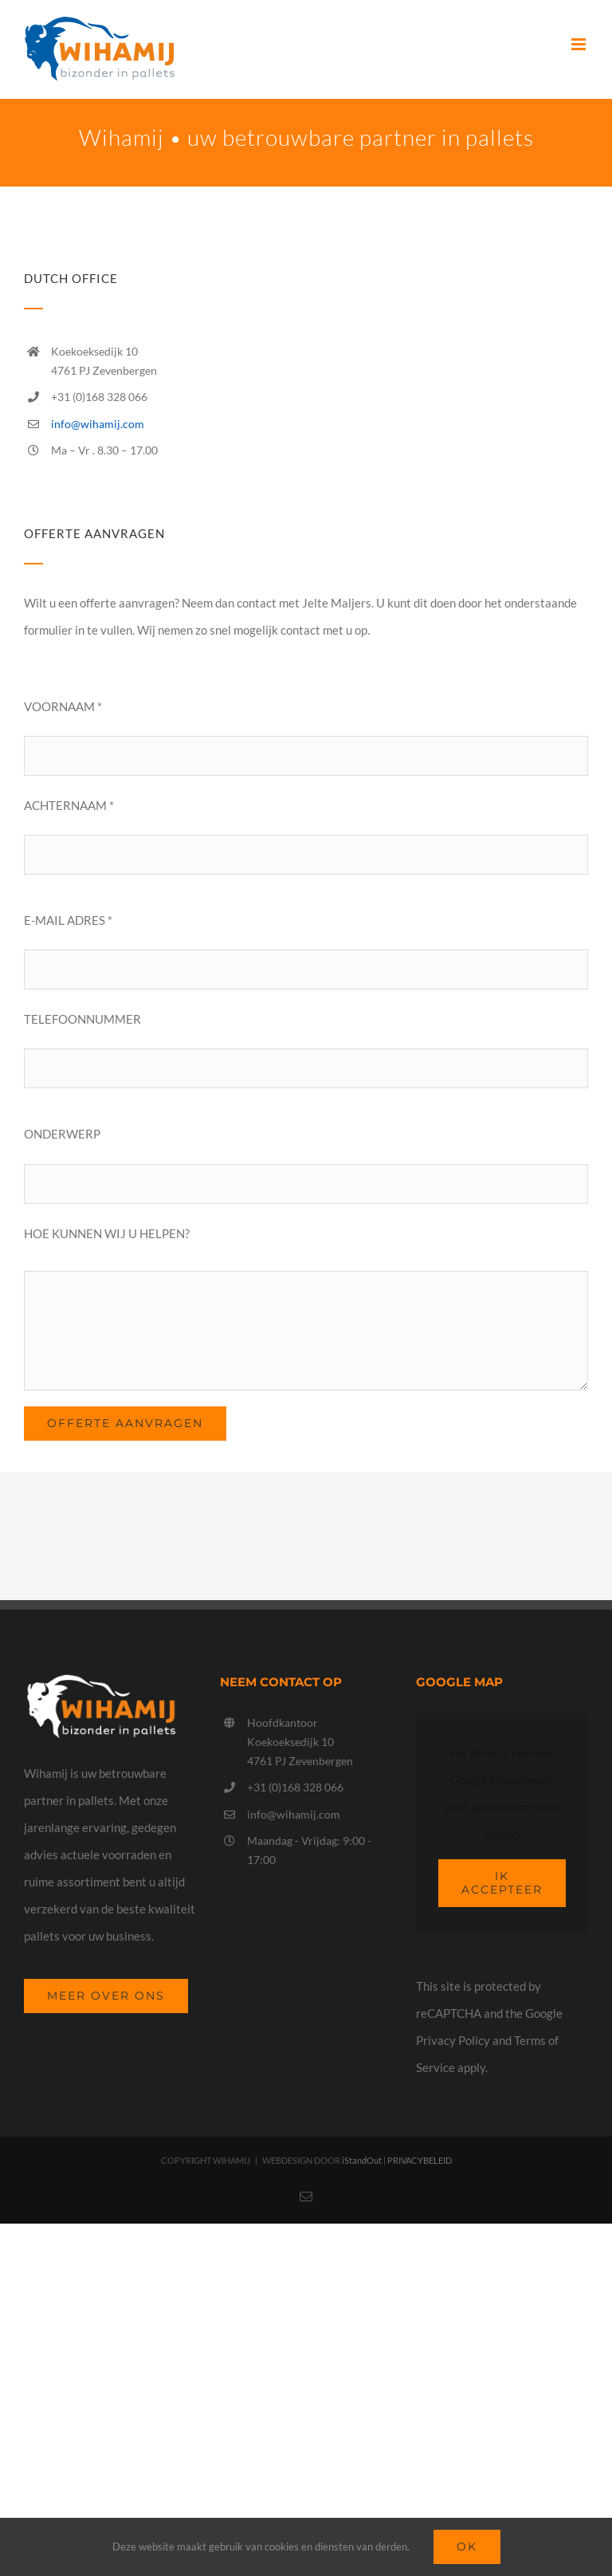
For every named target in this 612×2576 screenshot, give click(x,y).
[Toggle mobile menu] (579, 44)
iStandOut (362, 2160)
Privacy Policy (453, 2040)
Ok (467, 2546)
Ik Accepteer (502, 1883)
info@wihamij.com (97, 424)
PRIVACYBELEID (419, 2160)
